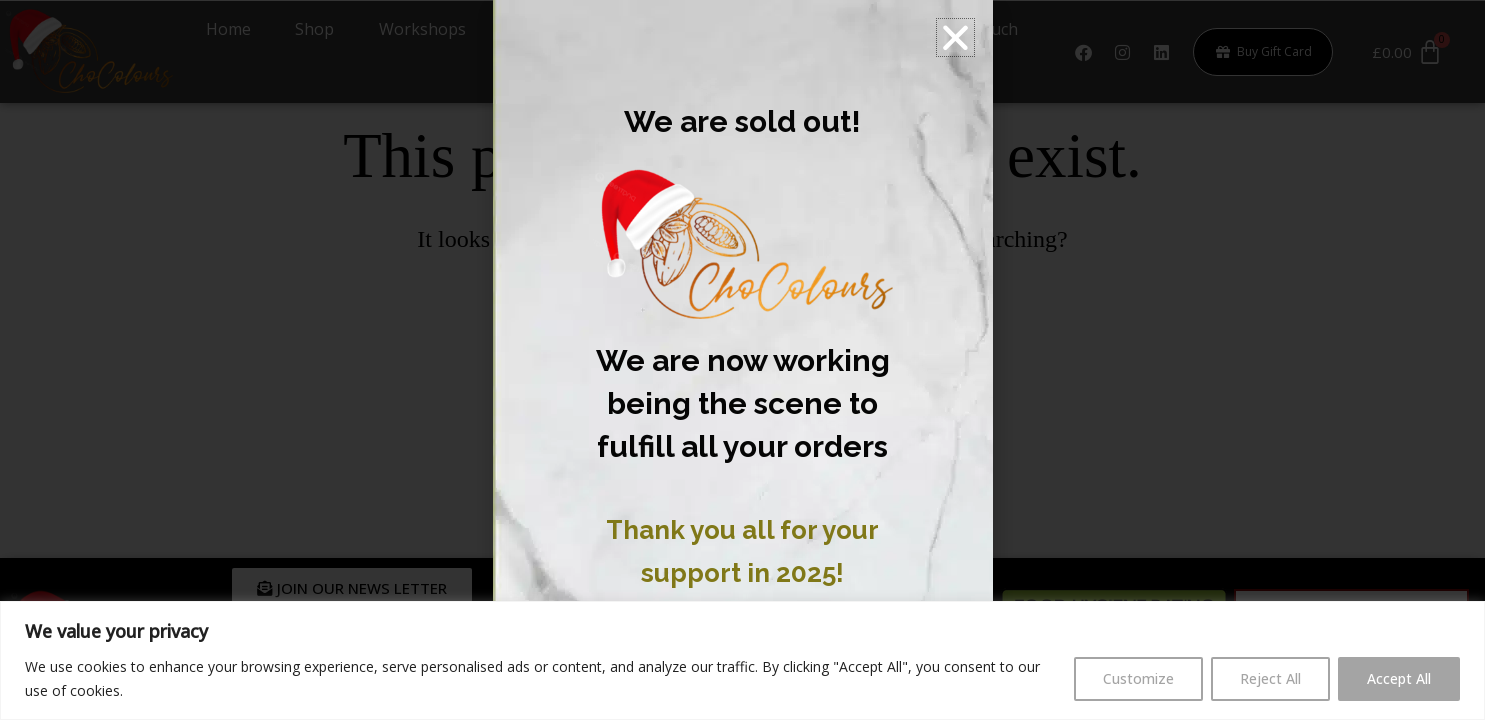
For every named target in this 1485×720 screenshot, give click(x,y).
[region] (742, 660)
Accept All (1399, 678)
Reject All (1270, 678)
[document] (742, 360)
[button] (955, 37)
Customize (1138, 678)
